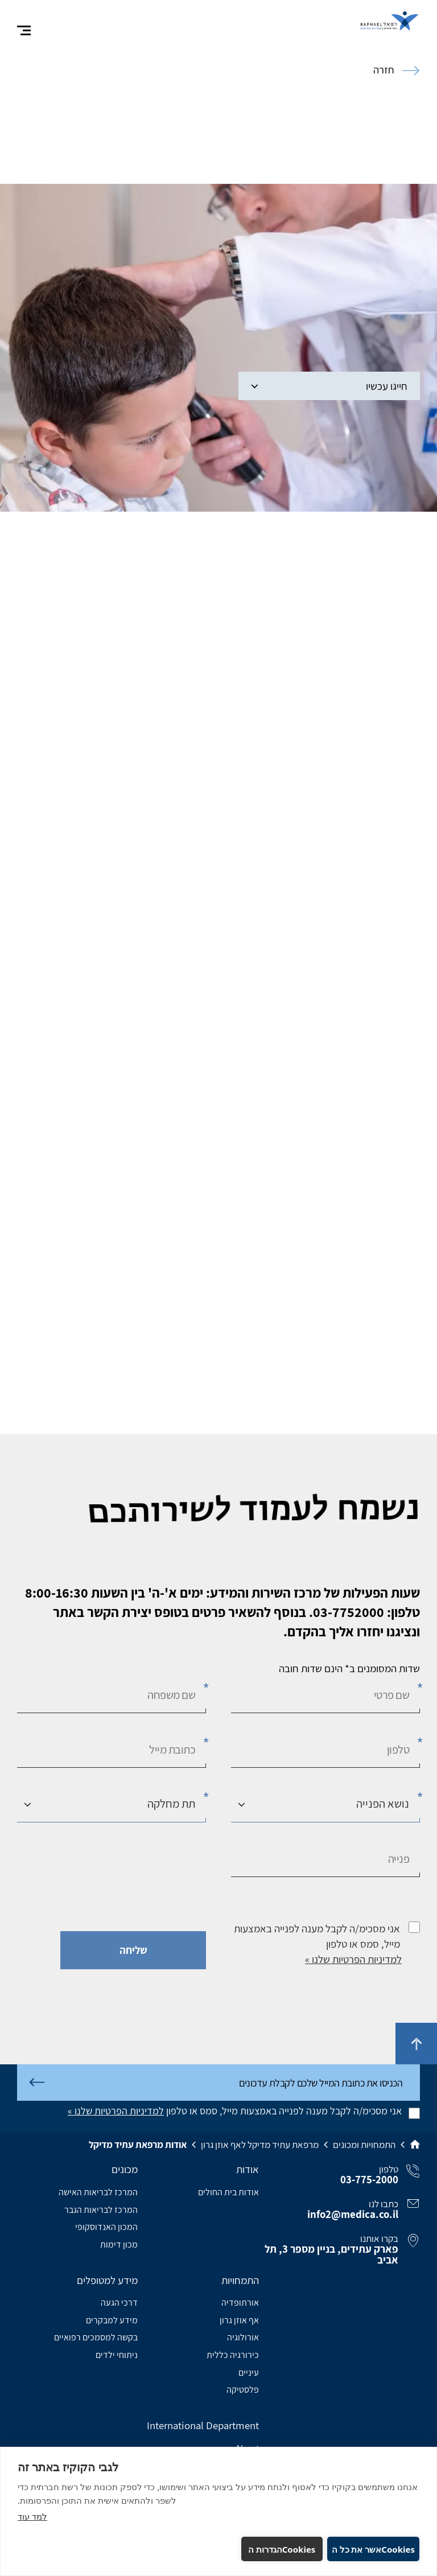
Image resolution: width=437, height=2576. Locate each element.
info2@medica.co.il (352, 2214)
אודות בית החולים (228, 2192)
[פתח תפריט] (24, 31)
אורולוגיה (243, 2337)
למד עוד (32, 2516)
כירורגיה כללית (233, 2355)
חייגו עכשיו (329, 386)
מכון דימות (119, 2244)
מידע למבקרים (112, 2320)
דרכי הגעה (119, 2302)
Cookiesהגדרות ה (282, 2549)
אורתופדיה (240, 2302)
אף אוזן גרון (239, 2320)
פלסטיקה (242, 2390)
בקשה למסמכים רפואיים (96, 2337)
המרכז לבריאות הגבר (101, 2210)
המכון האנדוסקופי (106, 2227)
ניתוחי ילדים (117, 2355)
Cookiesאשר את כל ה (373, 2549)
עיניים (248, 2373)
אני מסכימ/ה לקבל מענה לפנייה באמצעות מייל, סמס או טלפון (317, 1935)
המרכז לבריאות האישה (98, 2192)
